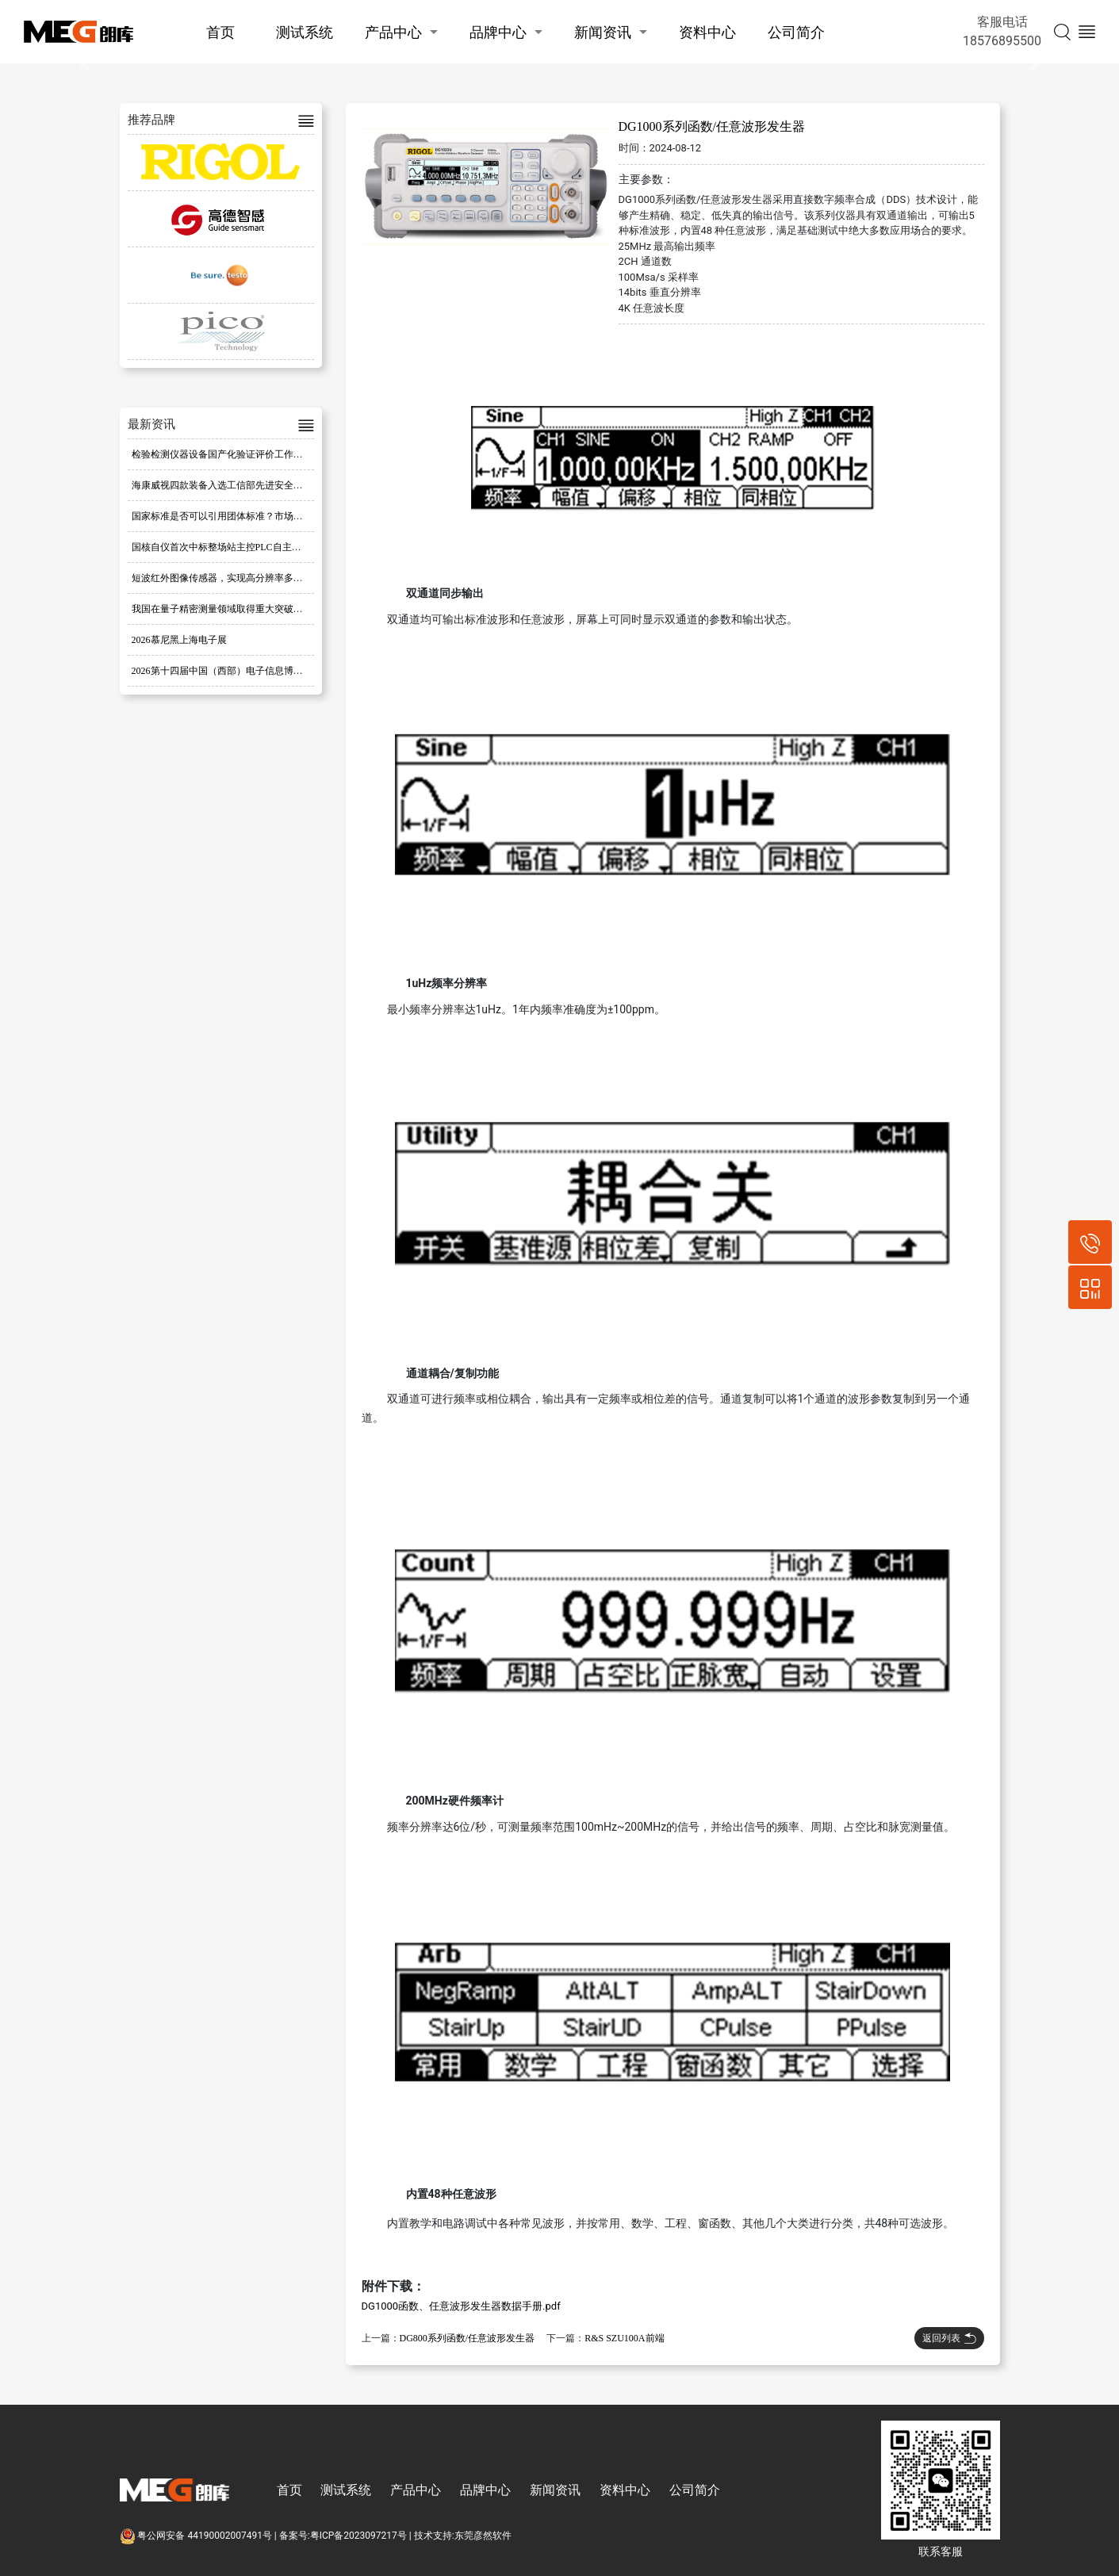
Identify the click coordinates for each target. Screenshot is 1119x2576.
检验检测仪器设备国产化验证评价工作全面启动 (231, 454)
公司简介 (796, 32)
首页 (220, 32)
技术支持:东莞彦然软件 (463, 2535)
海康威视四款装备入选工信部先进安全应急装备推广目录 (251, 485)
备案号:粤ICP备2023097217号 (343, 2535)
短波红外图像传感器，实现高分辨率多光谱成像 (231, 578)
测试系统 (304, 32)
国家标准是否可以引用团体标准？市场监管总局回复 (241, 516)
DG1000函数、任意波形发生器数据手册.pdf (461, 2306)
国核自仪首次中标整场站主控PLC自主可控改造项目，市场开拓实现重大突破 (293, 547)
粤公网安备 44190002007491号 (197, 2535)
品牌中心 (498, 32)
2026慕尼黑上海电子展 (179, 639)
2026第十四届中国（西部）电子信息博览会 (222, 670)
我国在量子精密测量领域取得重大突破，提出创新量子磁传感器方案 (274, 608)
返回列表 (949, 2338)
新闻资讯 (602, 32)
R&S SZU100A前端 (624, 2338)
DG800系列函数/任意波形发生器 (467, 2338)
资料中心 (707, 32)
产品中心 (393, 32)
